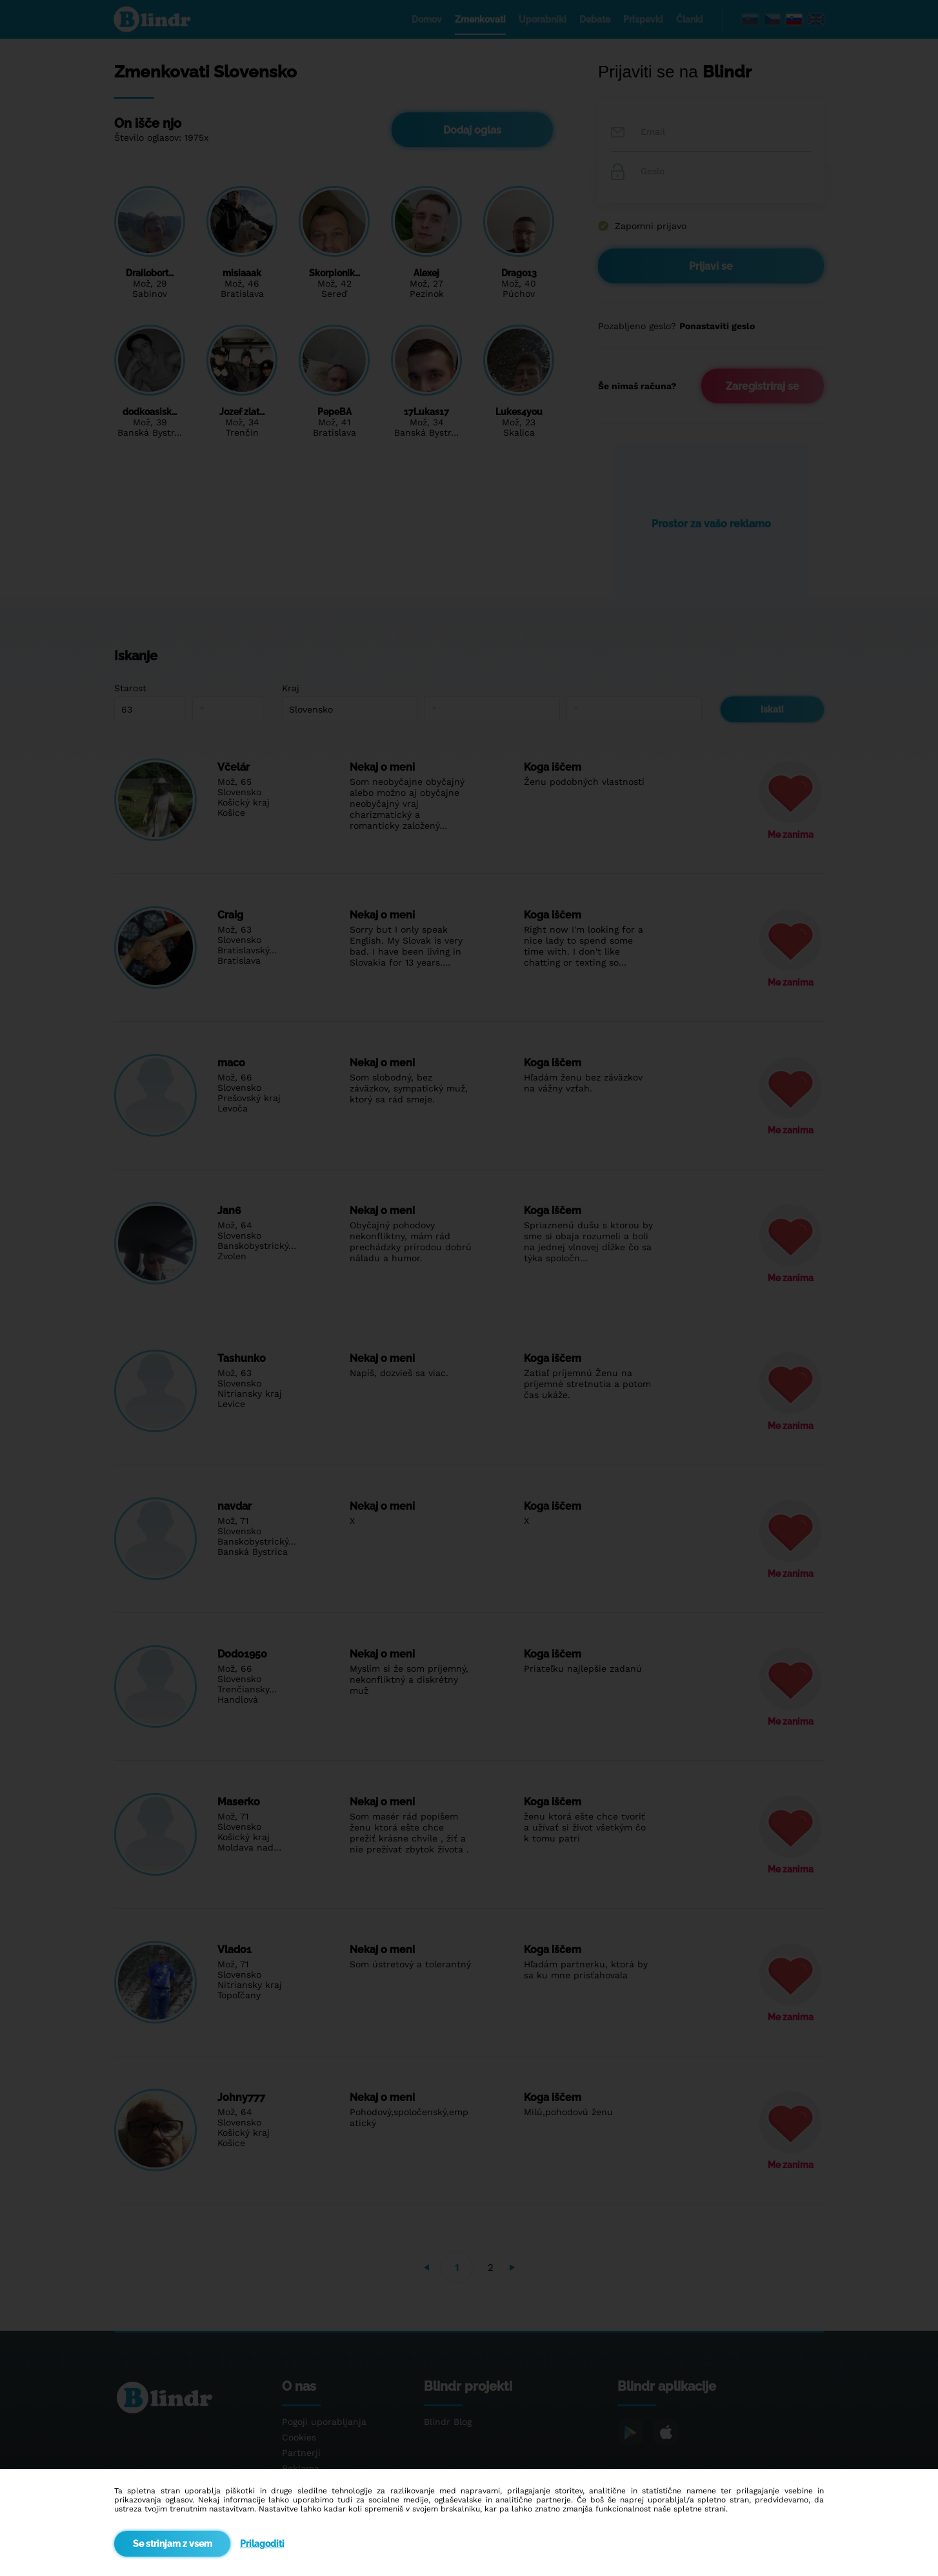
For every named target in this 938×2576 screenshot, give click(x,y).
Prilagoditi (262, 2544)
